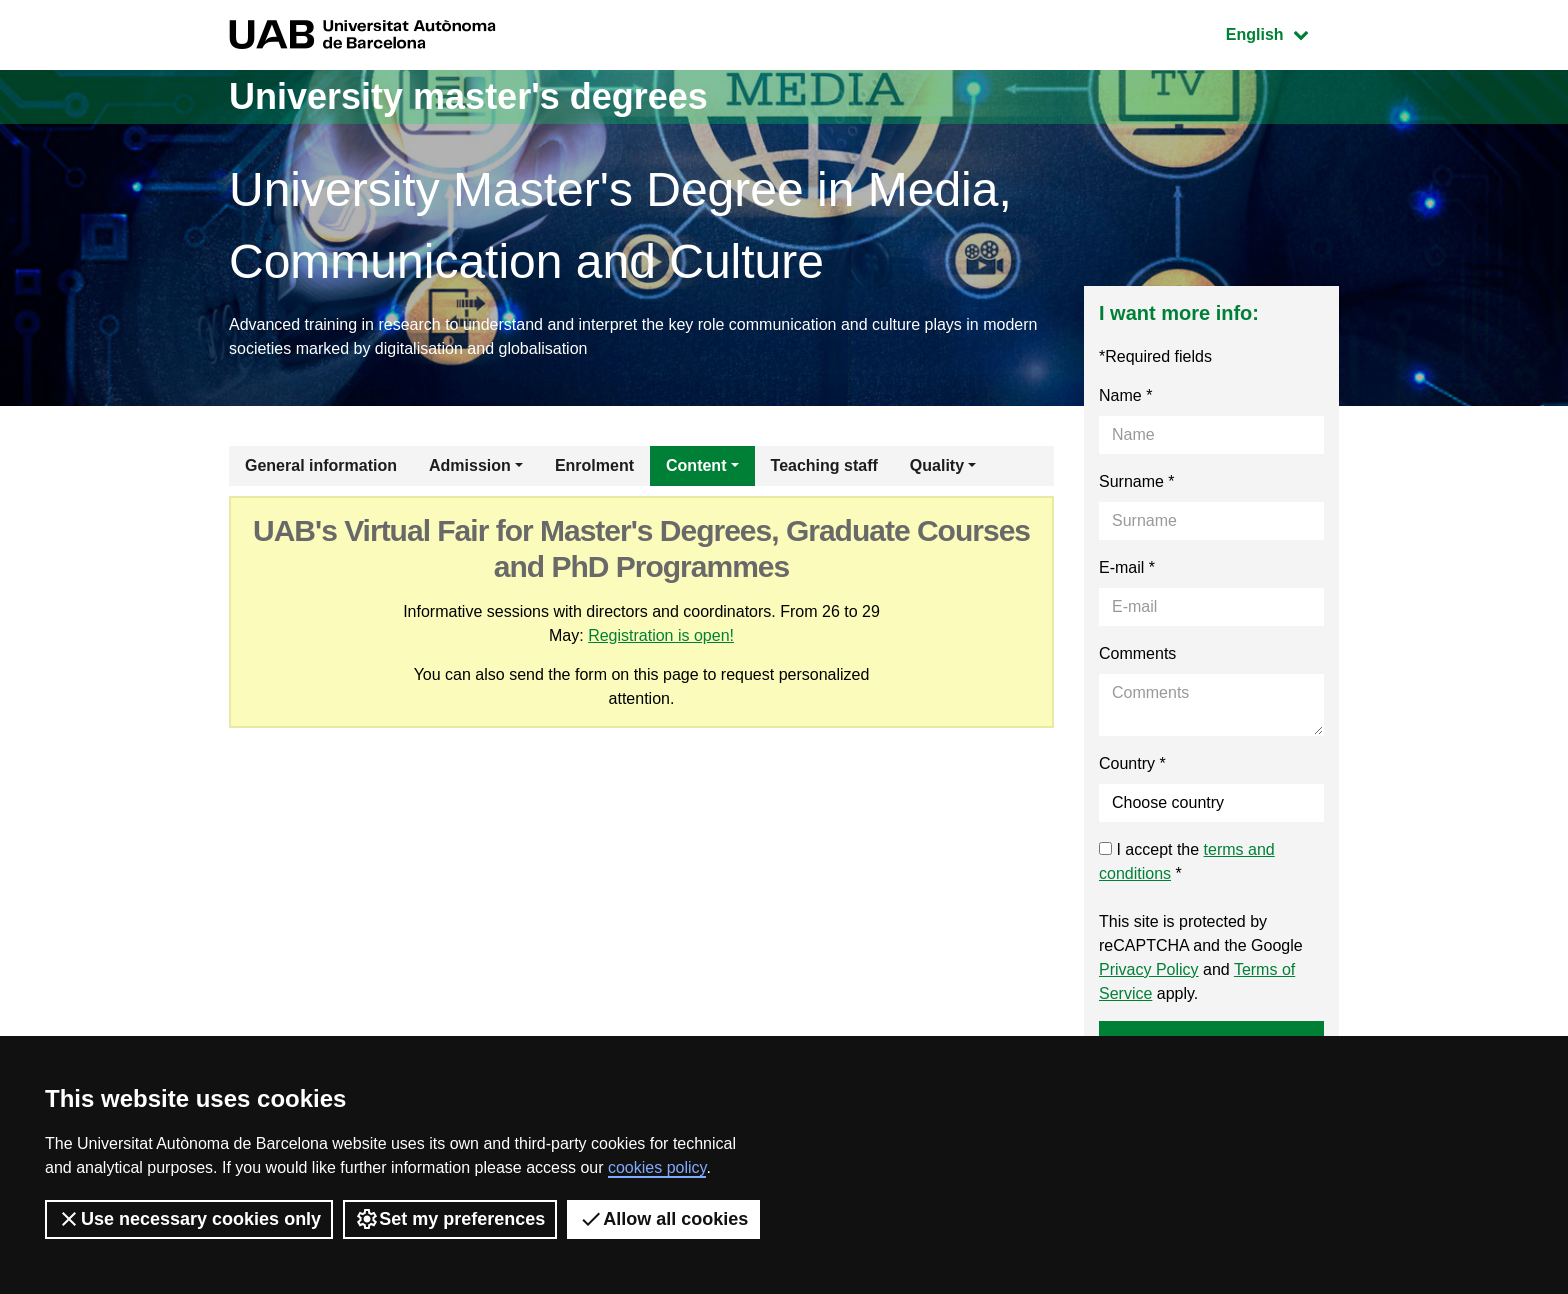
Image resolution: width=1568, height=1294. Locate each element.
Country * (1132, 763)
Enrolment (594, 465)
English (1282, 32)
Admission (470, 465)
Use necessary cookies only (189, 1219)
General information (321, 465)
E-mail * (1127, 567)
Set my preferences (450, 1219)
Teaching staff (824, 465)
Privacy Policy (1149, 969)
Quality (937, 465)
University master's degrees (468, 96)
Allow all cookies (663, 1219)
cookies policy (657, 1167)
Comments (1137, 653)
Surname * (1137, 481)
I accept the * (1187, 861)
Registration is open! (661, 635)
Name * (1125, 395)
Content (696, 465)
